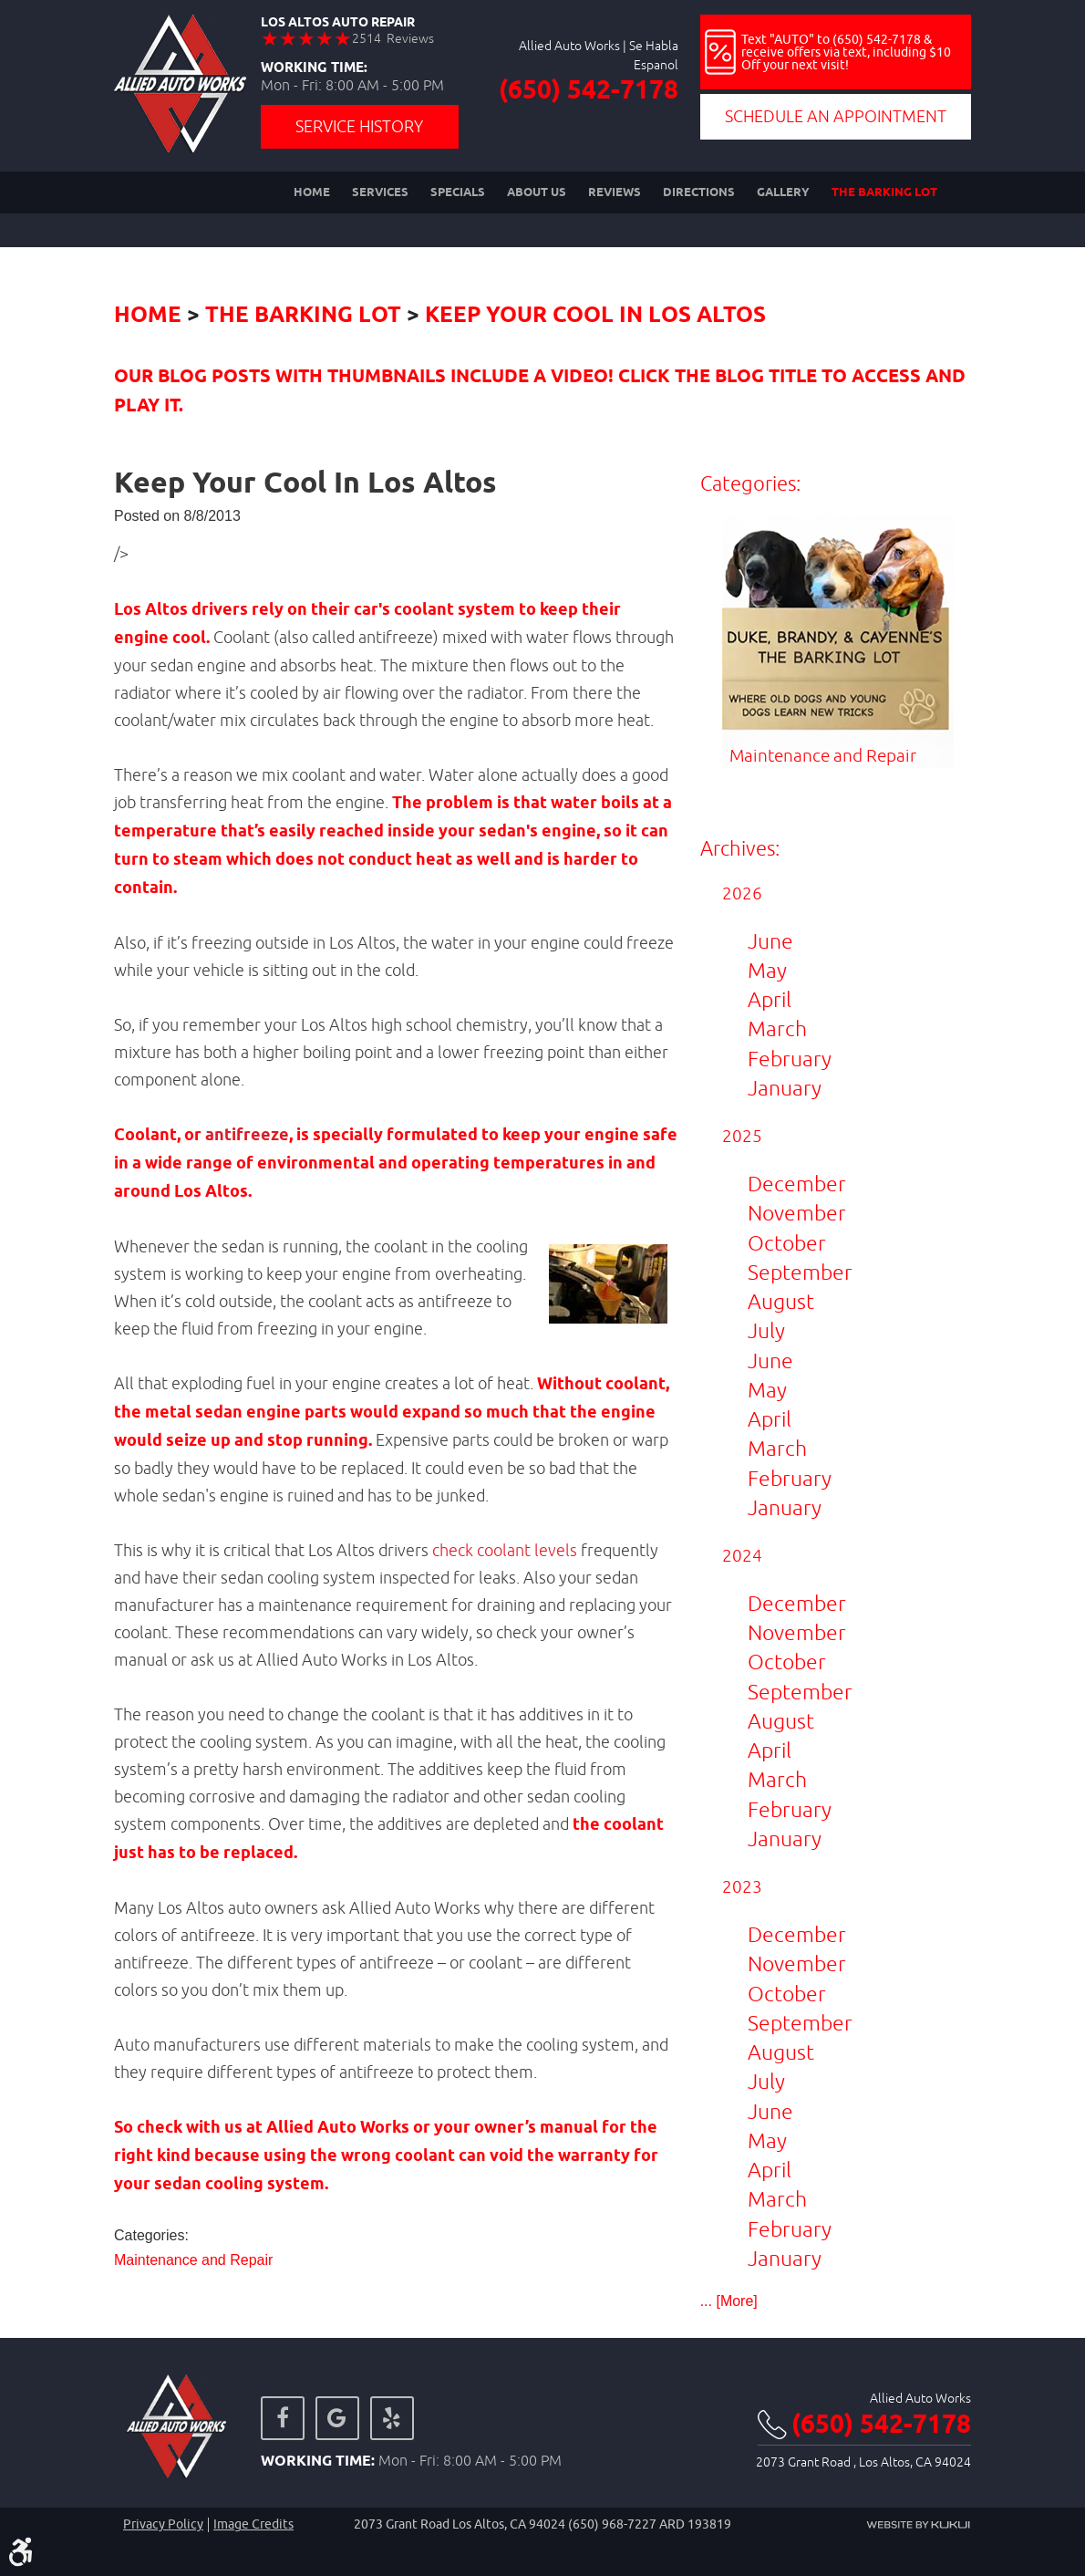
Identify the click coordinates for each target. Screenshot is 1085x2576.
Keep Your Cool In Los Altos (595, 315)
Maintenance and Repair (193, 2260)
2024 (742, 1555)
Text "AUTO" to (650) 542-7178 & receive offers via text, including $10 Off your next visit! (846, 52)
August (781, 1301)
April (769, 999)
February (790, 1058)
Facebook (283, 2418)
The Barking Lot (884, 192)
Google (337, 2418)
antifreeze (247, 1136)
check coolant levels (504, 1550)
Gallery (783, 192)
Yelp (392, 2418)
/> (121, 553)
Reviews (614, 192)
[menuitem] (312, 192)
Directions (699, 192)
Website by (918, 2525)
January (785, 1087)
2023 (742, 1886)
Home (312, 192)
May (767, 970)
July (766, 1330)
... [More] (729, 2301)
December (797, 1183)
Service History (359, 126)
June (770, 941)
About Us (536, 192)
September (800, 1272)
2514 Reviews (393, 38)
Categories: (750, 483)
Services (380, 192)
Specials (457, 192)
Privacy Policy (163, 2524)
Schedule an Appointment (835, 116)
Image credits (253, 2524)
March (777, 1028)
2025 (742, 1136)
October (787, 1243)
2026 (742, 893)
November (797, 1212)
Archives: (740, 848)
